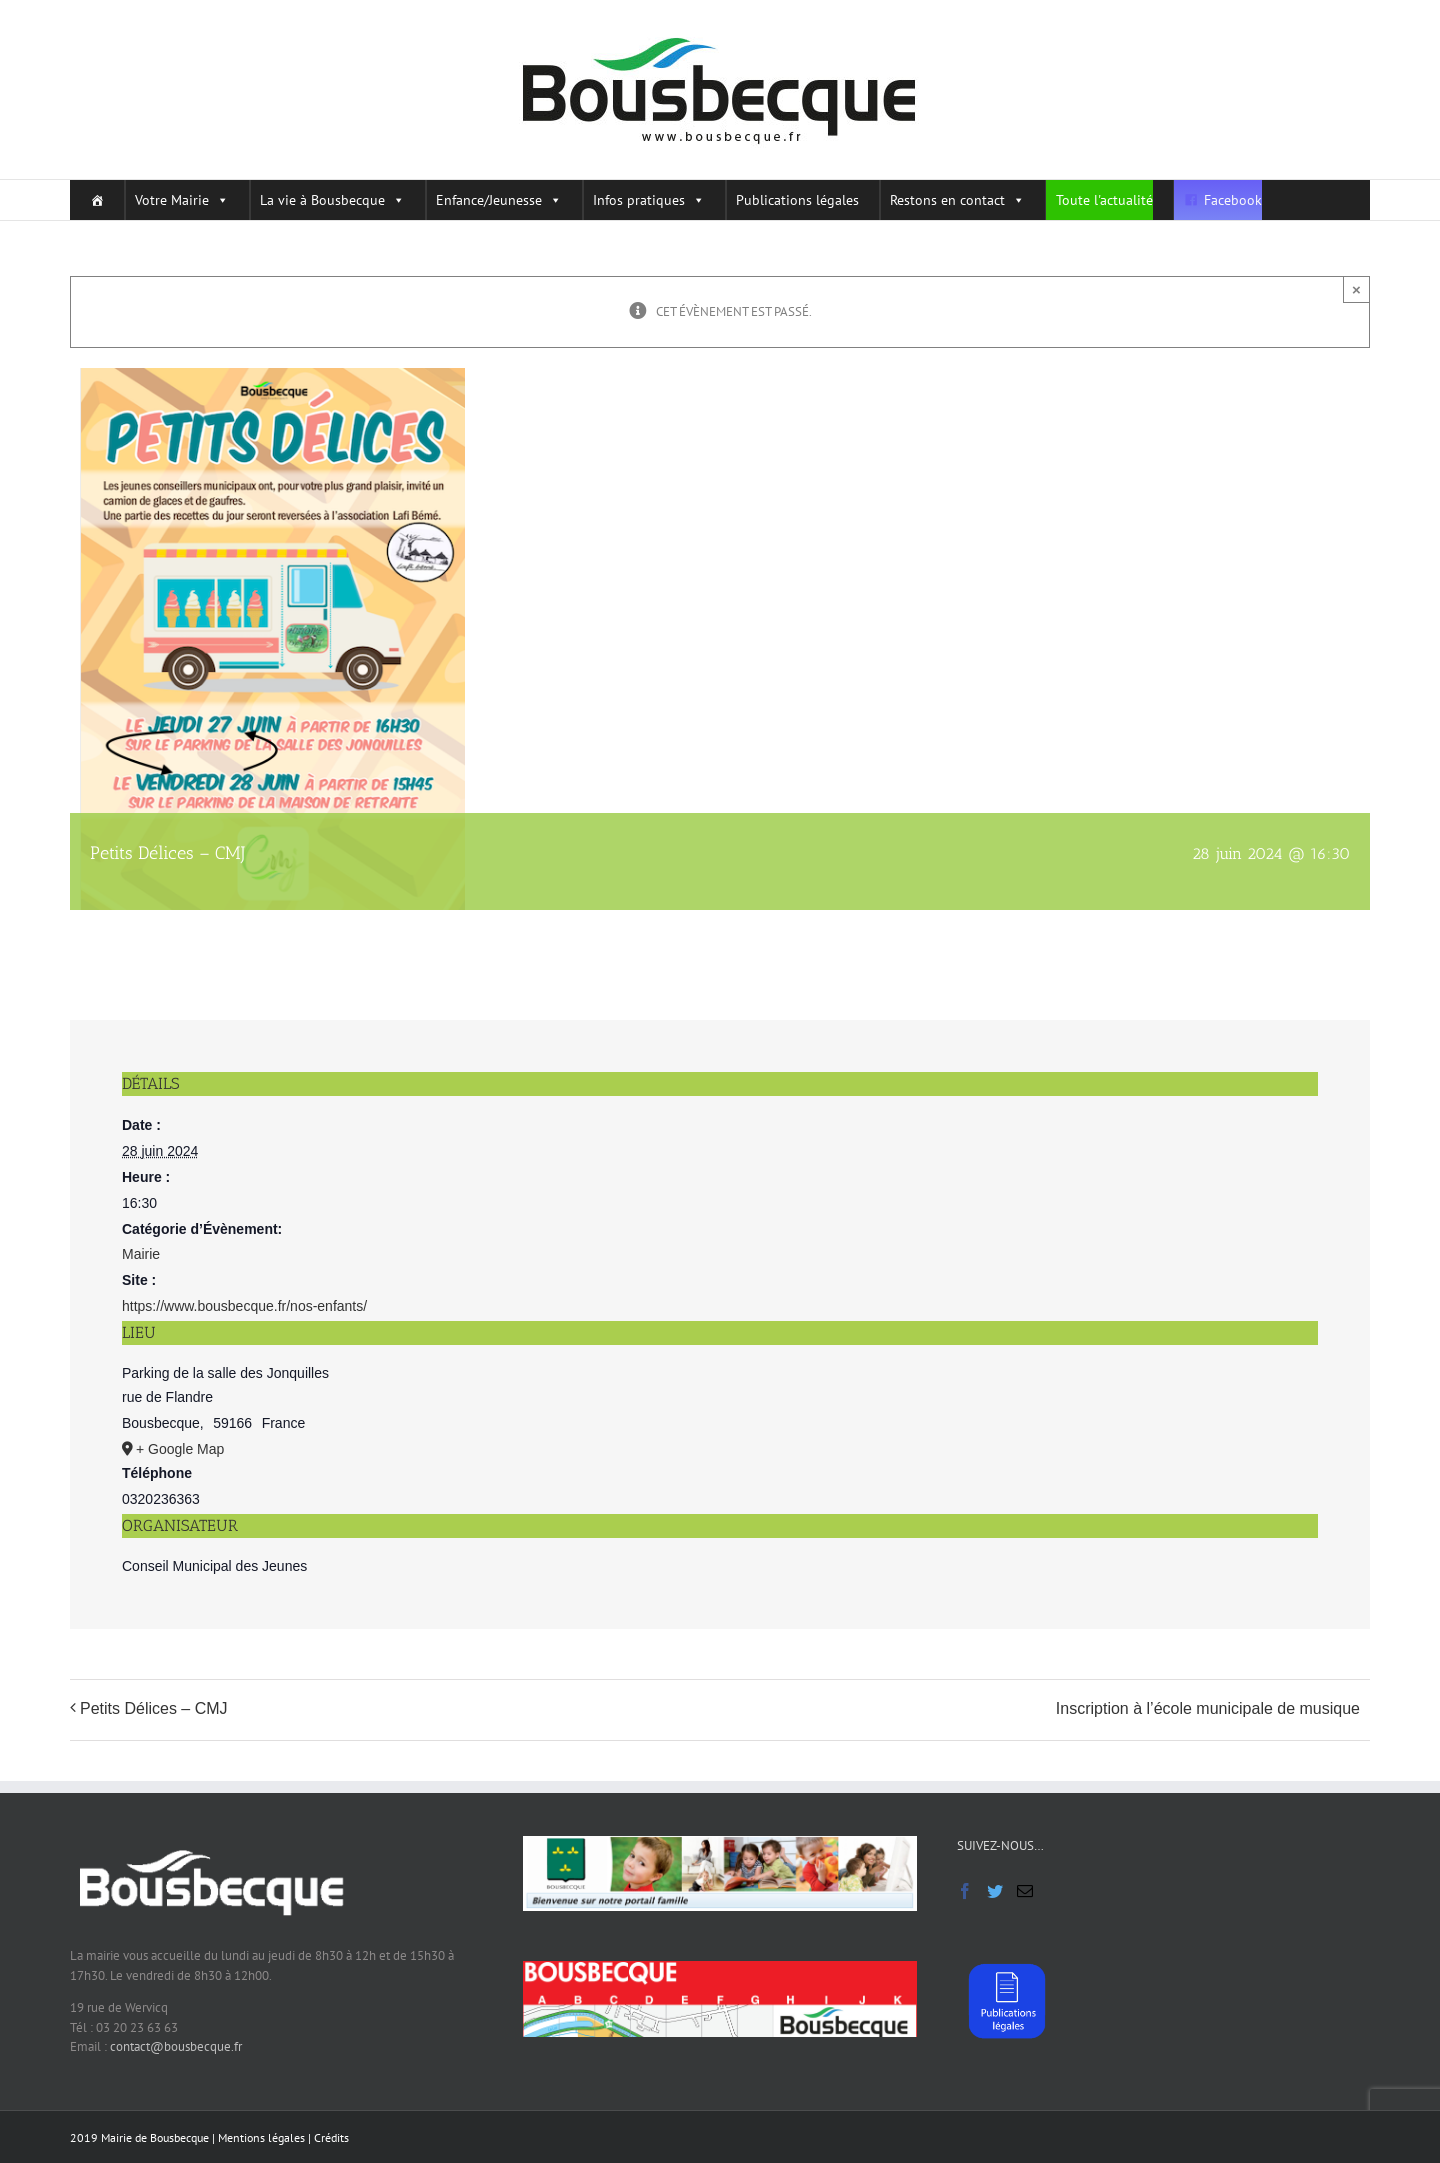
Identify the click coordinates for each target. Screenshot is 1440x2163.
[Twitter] (995, 1891)
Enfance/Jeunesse (499, 200)
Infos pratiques (649, 200)
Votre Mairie (182, 200)
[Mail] (1025, 1891)
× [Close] (1356, 289)
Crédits (331, 2137)
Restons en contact (957, 200)
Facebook (1233, 200)
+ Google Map (180, 1449)
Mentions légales (261, 2137)
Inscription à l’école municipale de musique (1208, 1708)
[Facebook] (965, 1891)
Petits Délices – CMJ (154, 1708)
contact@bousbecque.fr (176, 2046)
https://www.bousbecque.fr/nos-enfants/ (244, 1306)
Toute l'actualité (1104, 200)
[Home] (92, 200)
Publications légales (797, 200)
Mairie (141, 1254)
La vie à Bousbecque (332, 200)
